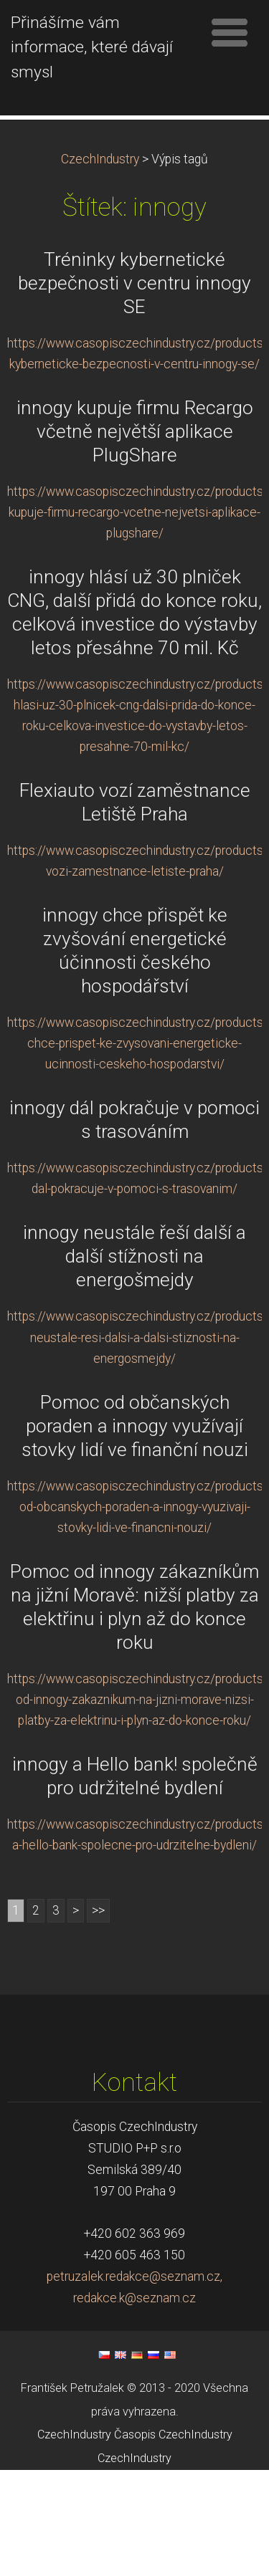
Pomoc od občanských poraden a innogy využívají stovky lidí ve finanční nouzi (135, 1531)
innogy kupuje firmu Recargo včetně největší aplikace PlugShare (134, 537)
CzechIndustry (100, 265)
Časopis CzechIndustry (173, 2540)
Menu (229, 32)
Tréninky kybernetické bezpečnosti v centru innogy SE (134, 389)
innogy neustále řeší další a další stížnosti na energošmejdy (134, 1362)
